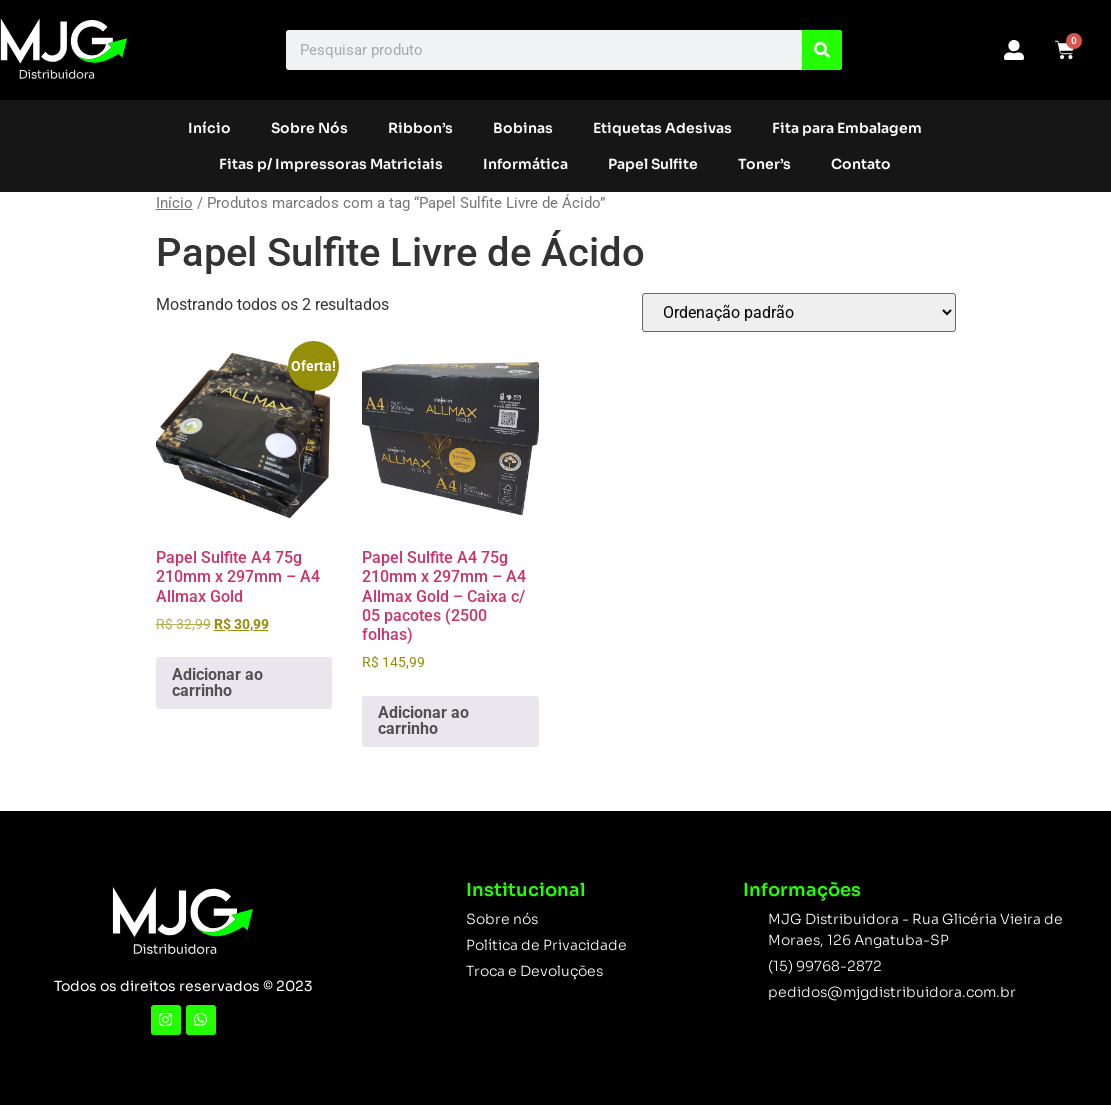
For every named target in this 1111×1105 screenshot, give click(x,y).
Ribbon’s (420, 128)
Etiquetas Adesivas (662, 128)
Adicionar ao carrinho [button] (217, 682)
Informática (525, 164)
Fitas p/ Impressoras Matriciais (331, 164)
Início (209, 128)
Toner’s (764, 164)
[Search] (822, 50)
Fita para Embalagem (847, 128)
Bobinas (523, 128)
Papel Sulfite (653, 164)
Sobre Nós (309, 128)
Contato (861, 164)
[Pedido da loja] (799, 312)
